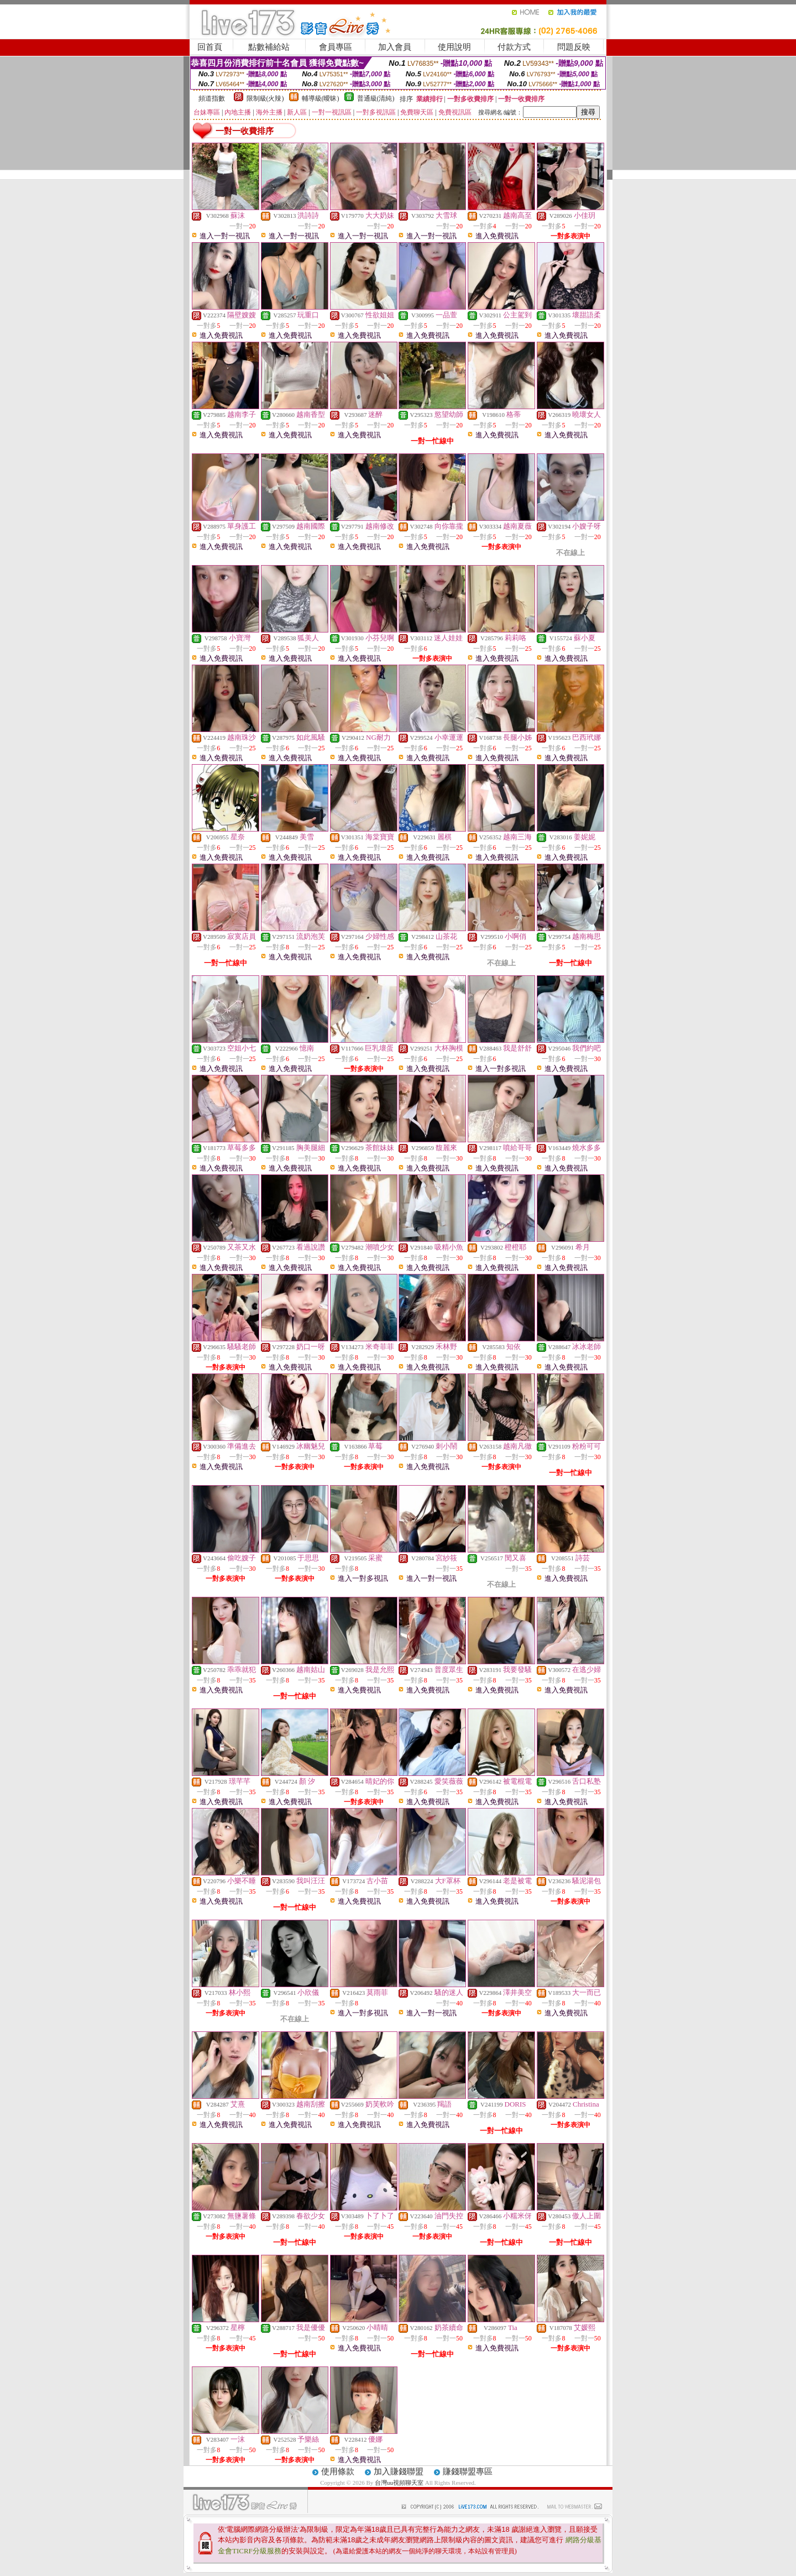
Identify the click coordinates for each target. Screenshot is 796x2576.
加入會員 (394, 47)
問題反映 (573, 47)
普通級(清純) (376, 98)
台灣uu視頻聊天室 (399, 2482)
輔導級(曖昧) (320, 98)
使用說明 (454, 47)
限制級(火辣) (265, 98)
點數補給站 (269, 47)
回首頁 (209, 47)
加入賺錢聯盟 (398, 2471)
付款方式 (514, 47)
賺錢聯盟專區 (468, 2471)
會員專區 (335, 47)
